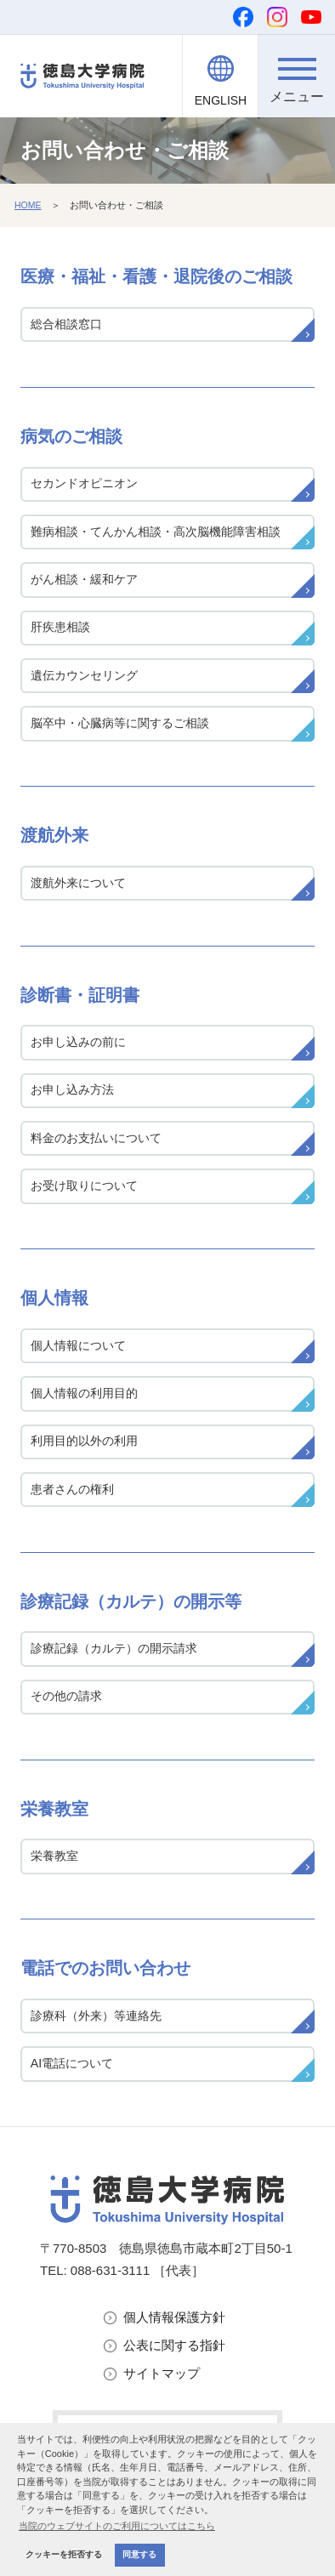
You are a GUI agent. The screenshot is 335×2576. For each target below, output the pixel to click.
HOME (28, 205)
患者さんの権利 (72, 1489)
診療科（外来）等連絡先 (96, 2015)
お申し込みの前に (78, 1042)
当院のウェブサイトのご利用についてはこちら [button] (117, 2526)
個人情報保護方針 (174, 2317)
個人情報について (78, 1345)
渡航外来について (78, 883)
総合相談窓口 (66, 324)
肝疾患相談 (60, 627)
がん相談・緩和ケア (84, 579)
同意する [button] (139, 2554)
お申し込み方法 (72, 1089)
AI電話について (72, 2063)
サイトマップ (161, 2373)
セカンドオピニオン (84, 483)
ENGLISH (221, 100)
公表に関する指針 (174, 2345)
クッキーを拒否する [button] (64, 2554)
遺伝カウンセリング (84, 675)
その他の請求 (66, 1696)
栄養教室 (54, 1855)
